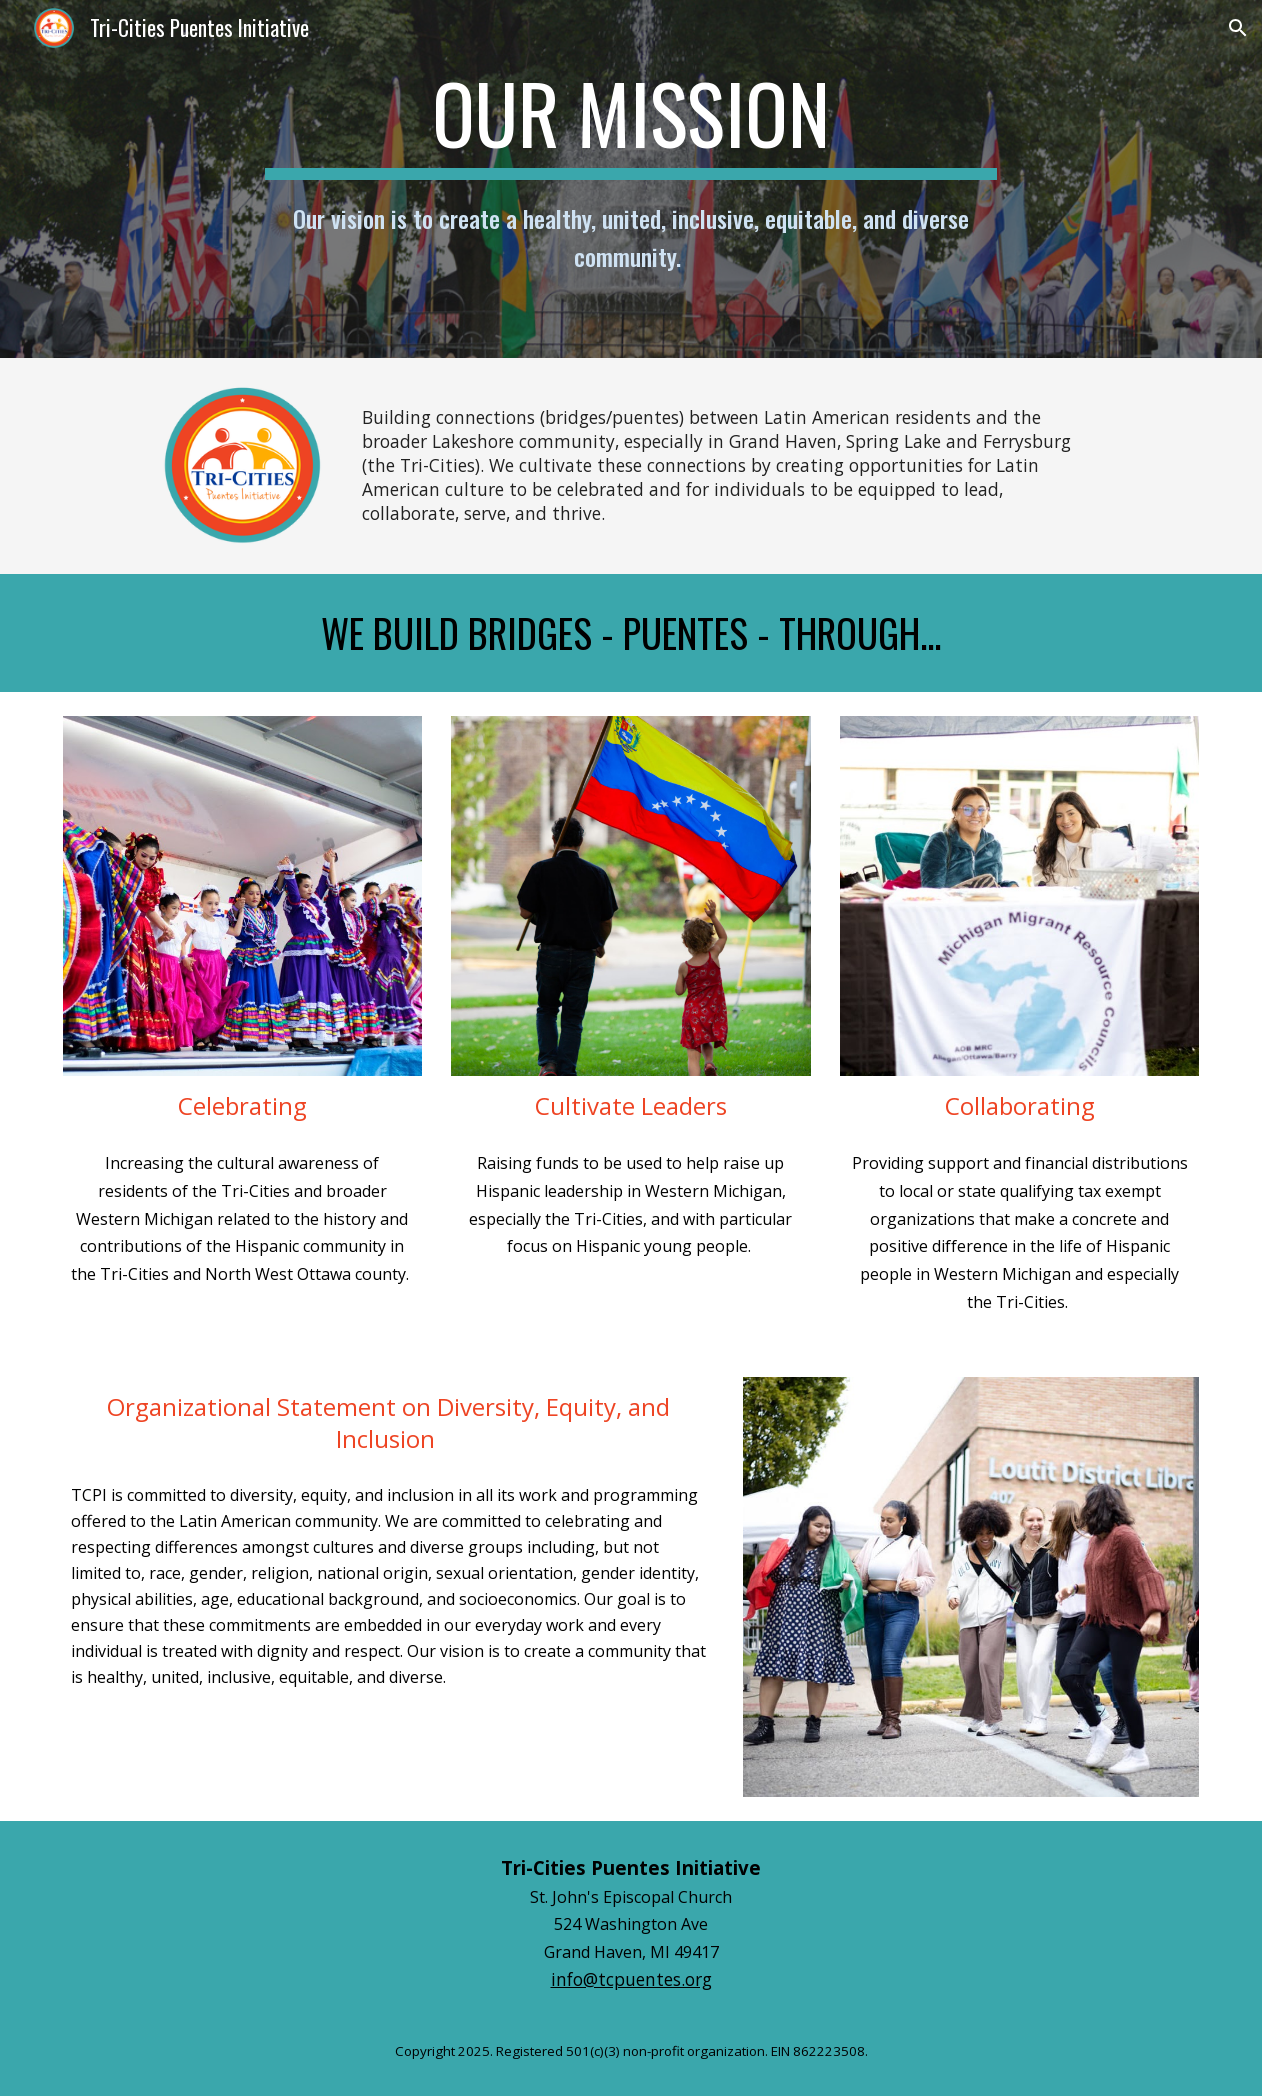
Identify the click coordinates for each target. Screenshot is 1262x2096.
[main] (631, 179)
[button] (1238, 28)
